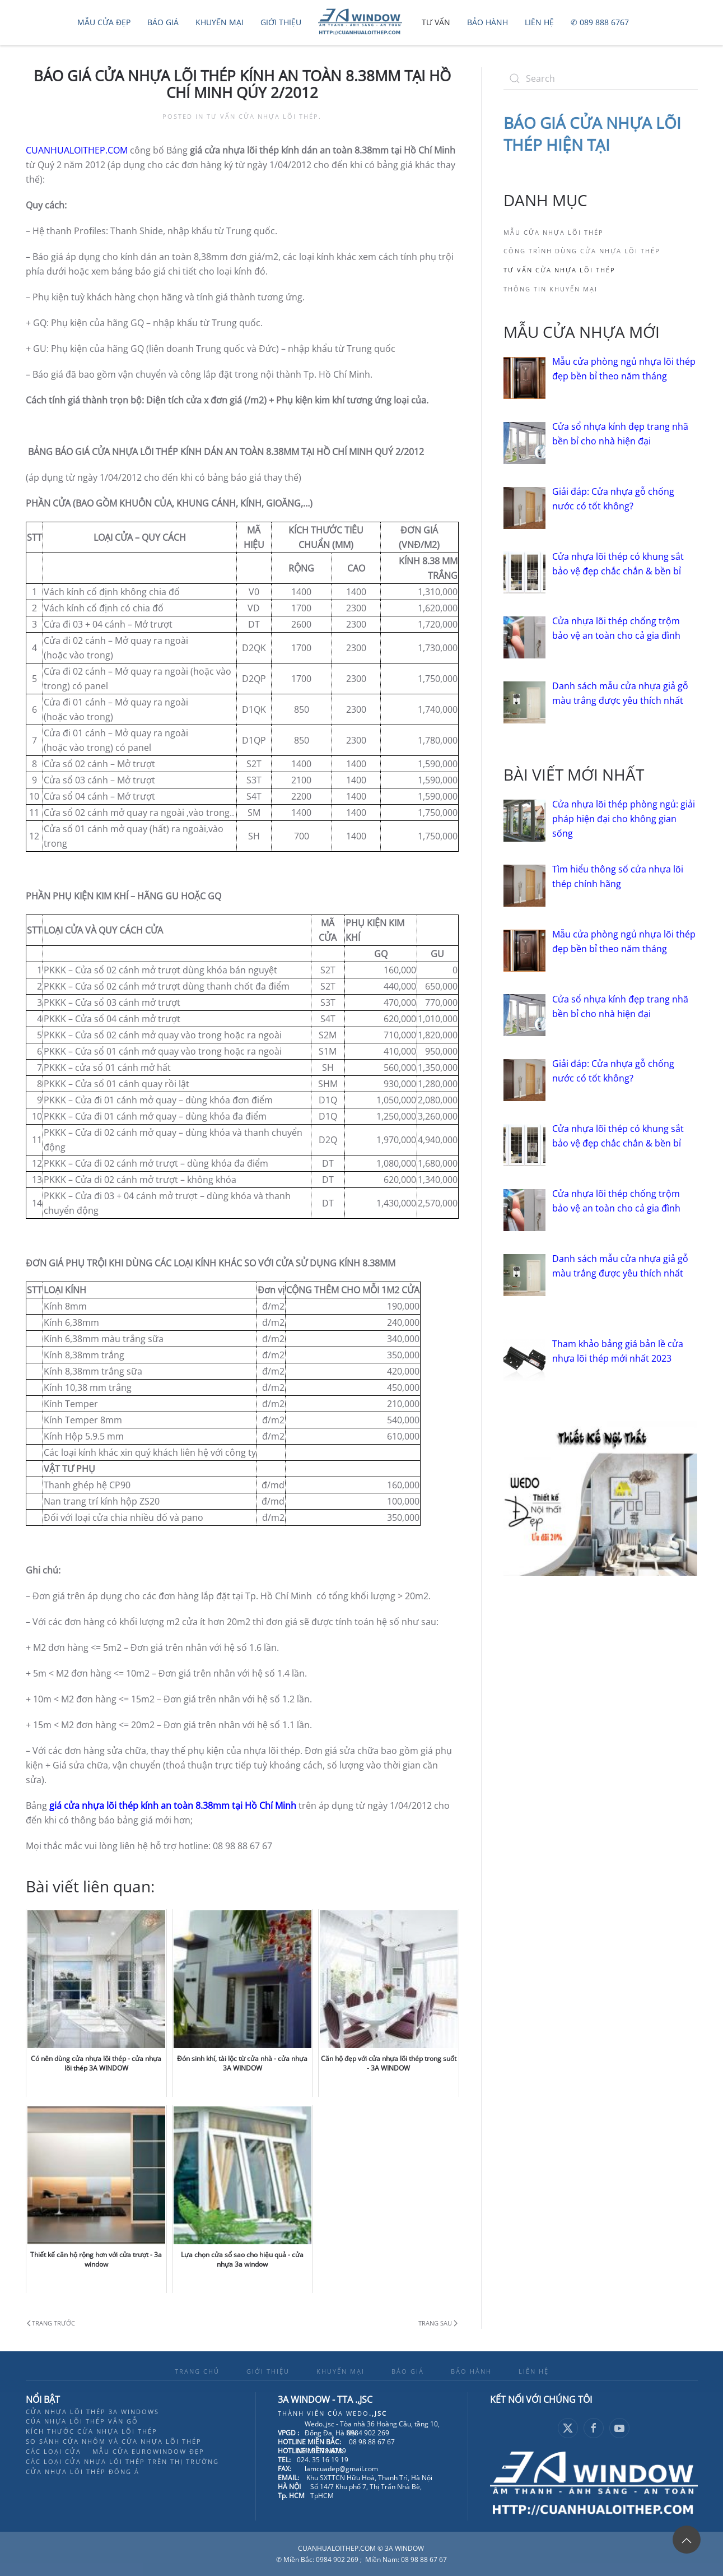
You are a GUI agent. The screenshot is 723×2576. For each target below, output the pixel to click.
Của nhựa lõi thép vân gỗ (82, 2421)
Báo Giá (163, 22)
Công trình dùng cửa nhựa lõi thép (581, 251)
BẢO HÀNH (471, 2371)
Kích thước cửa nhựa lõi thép (91, 2431)
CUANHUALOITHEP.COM (77, 150)
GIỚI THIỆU (268, 2371)
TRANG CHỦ (197, 2371)
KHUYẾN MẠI (340, 2371)
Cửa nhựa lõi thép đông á (82, 2471)
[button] (687, 2540)
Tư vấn (436, 22)
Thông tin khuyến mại (550, 289)
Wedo (366, 2413)
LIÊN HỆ (534, 2371)
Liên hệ (539, 22)
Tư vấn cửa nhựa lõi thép (263, 116)
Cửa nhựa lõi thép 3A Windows (92, 2411)
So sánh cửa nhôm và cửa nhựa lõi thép (114, 2441)
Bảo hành (487, 22)
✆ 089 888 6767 (600, 22)
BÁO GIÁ (407, 2371)
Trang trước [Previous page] (51, 2323)
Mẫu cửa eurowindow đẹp (148, 2451)
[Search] (600, 78)
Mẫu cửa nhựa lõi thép (553, 232)
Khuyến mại (219, 22)
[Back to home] (361, 22)
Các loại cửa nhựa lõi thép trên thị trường (122, 2461)
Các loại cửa (53, 2451)
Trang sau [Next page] (438, 2323)
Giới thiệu (280, 22)
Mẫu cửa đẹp (103, 22)
